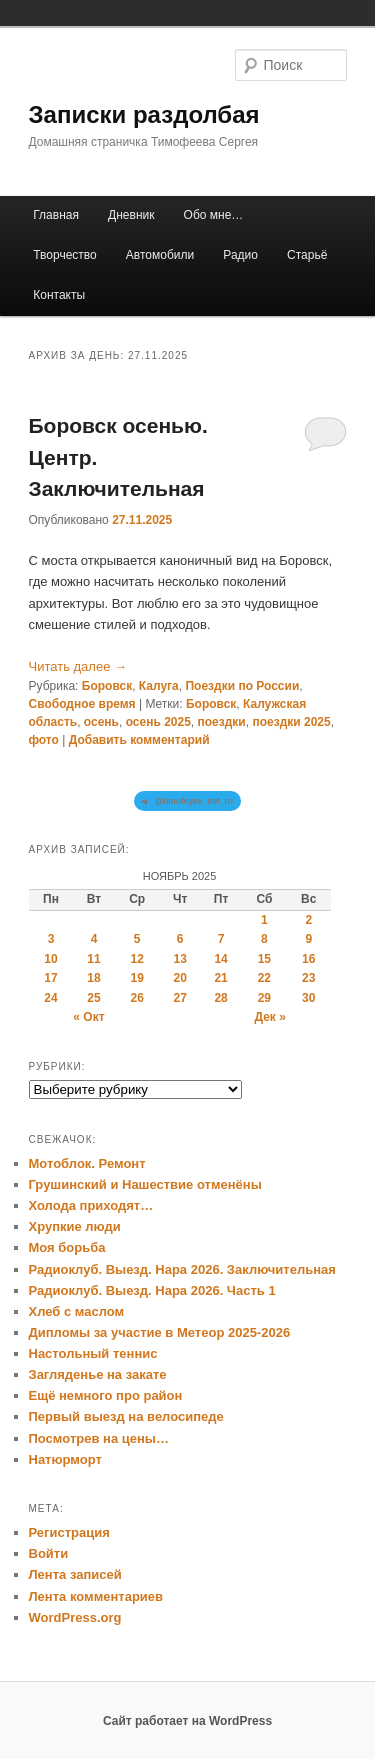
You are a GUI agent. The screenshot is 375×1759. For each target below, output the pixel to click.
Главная (56, 215)
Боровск (107, 686)
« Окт (88, 1017)
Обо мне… (214, 215)
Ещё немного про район (106, 1395)
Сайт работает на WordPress (187, 1721)
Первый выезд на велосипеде (126, 1416)
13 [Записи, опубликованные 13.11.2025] (180, 959)
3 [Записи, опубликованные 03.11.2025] (51, 939)
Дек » (269, 1017)
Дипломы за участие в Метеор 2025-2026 (160, 1332)
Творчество (64, 255)
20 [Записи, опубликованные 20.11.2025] (180, 978)
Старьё (307, 255)
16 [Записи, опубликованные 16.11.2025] (308, 959)
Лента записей (75, 1574)
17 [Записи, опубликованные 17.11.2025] (50, 978)
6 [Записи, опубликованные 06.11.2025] (180, 939)
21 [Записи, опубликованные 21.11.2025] (220, 978)
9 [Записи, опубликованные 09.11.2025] (308, 939)
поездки (222, 722)
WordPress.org (75, 1617)
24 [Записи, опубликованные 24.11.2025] (50, 998)
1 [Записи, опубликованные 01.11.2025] (264, 920)
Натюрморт (65, 1459)
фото (44, 740)
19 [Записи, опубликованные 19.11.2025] (136, 978)
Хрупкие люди (75, 1226)
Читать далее (78, 666)
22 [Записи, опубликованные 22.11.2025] (264, 978)
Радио (240, 255)
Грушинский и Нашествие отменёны (145, 1184)
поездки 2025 (291, 722)
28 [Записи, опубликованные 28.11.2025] (220, 998)
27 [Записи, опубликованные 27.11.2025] (180, 998)
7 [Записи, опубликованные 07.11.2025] (221, 939)
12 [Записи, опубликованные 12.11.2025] (136, 959)
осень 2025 (158, 722)
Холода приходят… (91, 1205)
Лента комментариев (96, 1596)
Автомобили (160, 255)
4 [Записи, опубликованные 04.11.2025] (94, 939)
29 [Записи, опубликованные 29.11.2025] (264, 998)
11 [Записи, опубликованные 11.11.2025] (93, 959)
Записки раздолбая (144, 114)
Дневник (131, 215)
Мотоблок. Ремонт (87, 1163)
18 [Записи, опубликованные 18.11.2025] (93, 978)
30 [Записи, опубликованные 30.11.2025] (308, 998)
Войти (49, 1553)
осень (101, 722)
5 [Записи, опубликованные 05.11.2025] (137, 939)
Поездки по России (242, 686)
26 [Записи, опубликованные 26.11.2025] (136, 998)
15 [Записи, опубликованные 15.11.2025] (264, 959)
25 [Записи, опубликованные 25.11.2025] (93, 998)
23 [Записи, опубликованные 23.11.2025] (308, 978)
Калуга (159, 686)
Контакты (59, 295)
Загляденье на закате (98, 1374)
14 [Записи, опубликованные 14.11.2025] (220, 959)
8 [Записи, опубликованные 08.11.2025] (264, 939)
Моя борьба (67, 1247)
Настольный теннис (93, 1353)
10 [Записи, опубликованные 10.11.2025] (50, 959)
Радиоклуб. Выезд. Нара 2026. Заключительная (182, 1269)
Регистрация (69, 1532)
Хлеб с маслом (77, 1311)
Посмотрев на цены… (99, 1438)
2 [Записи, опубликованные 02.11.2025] (308, 920)
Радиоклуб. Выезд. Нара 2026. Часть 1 (152, 1290)
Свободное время (82, 704)
